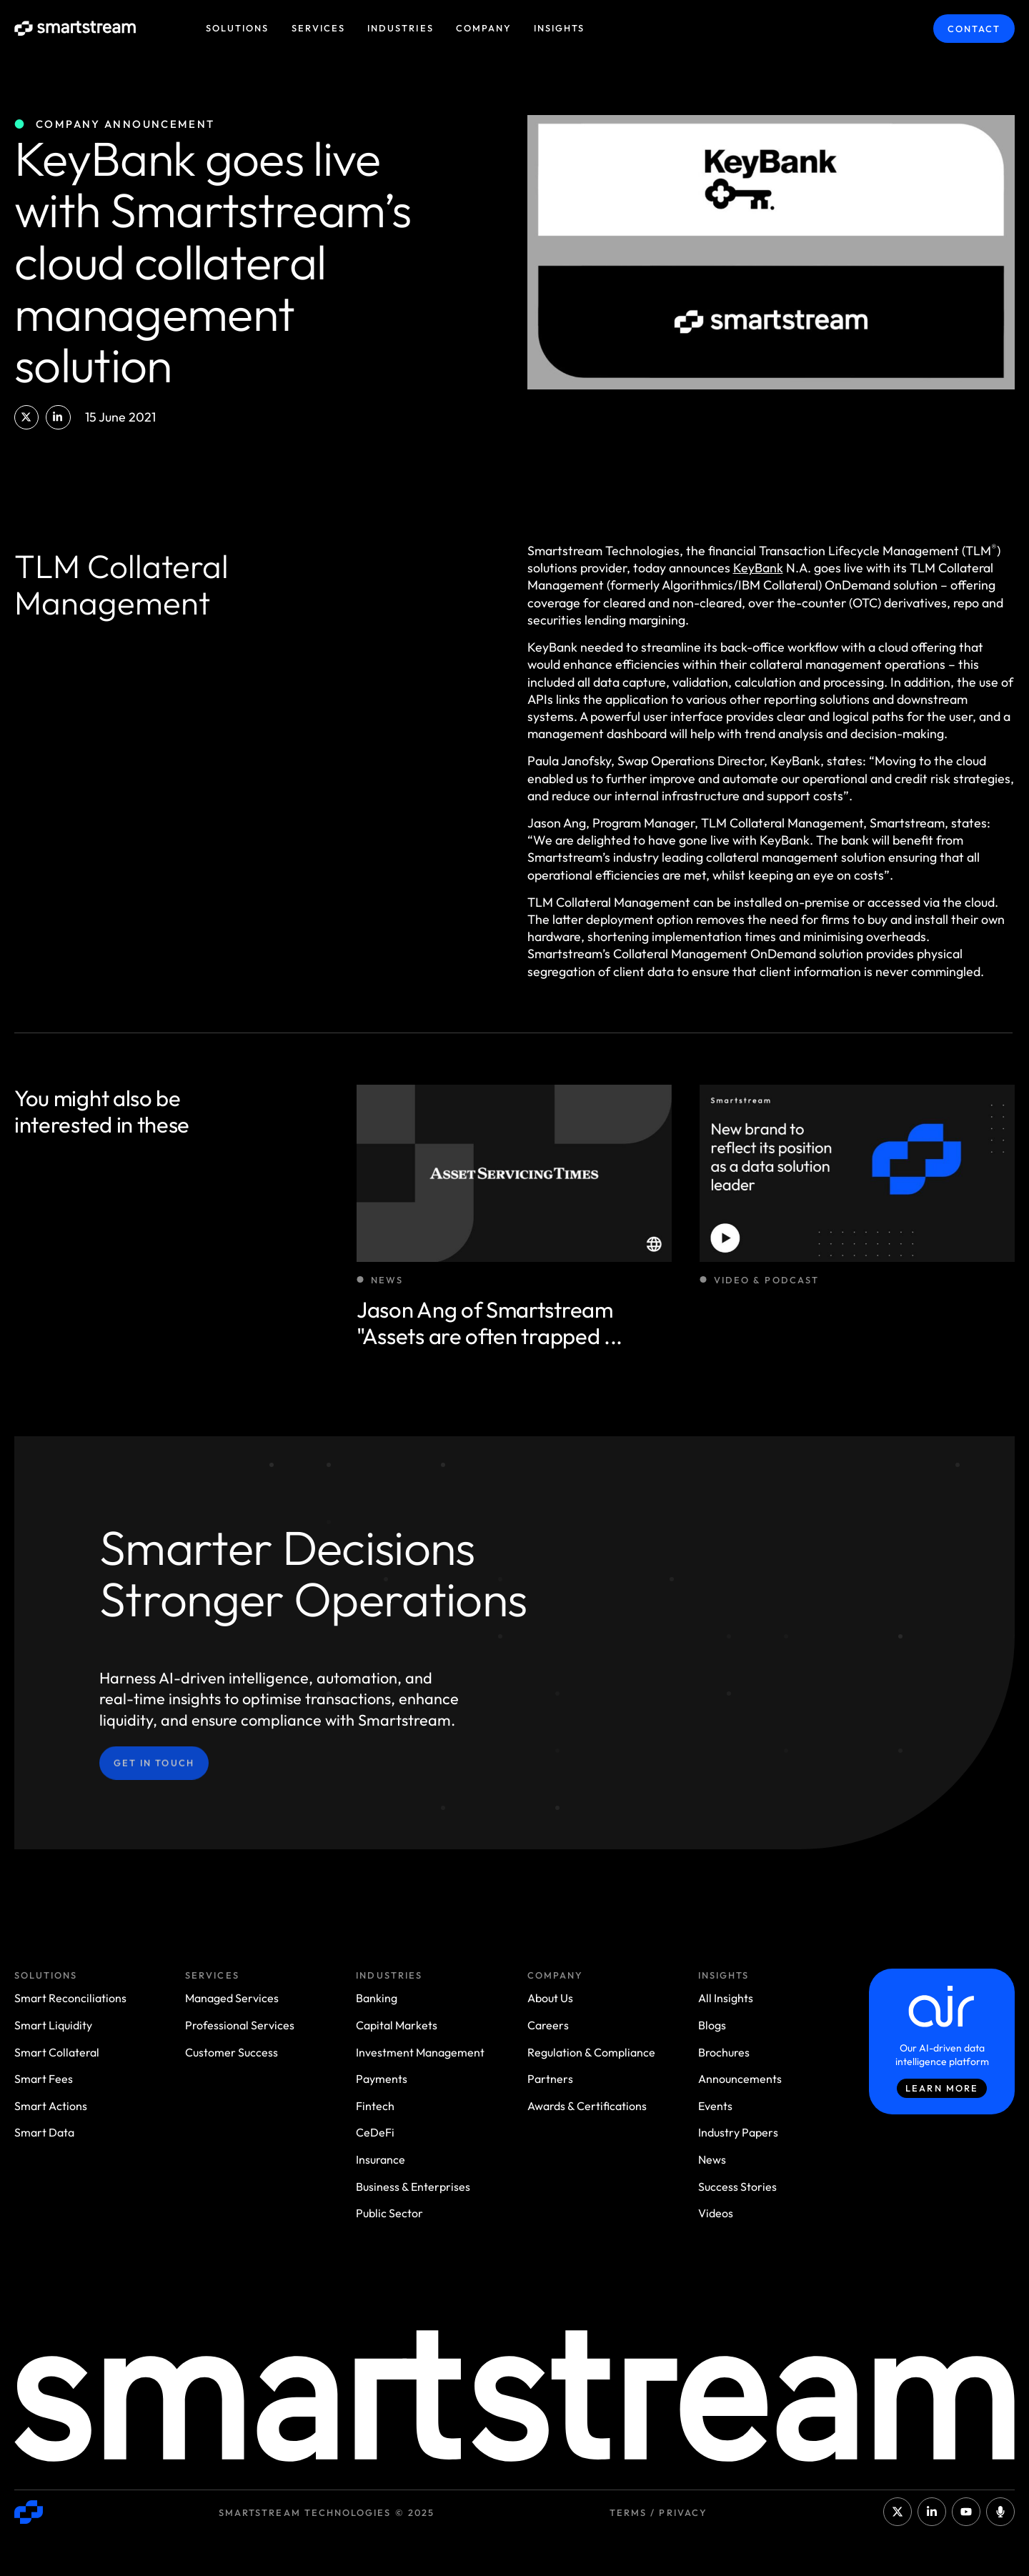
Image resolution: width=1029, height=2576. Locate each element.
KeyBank (758, 568)
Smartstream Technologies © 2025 (326, 2512)
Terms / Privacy (658, 2512)
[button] (26, 417)
